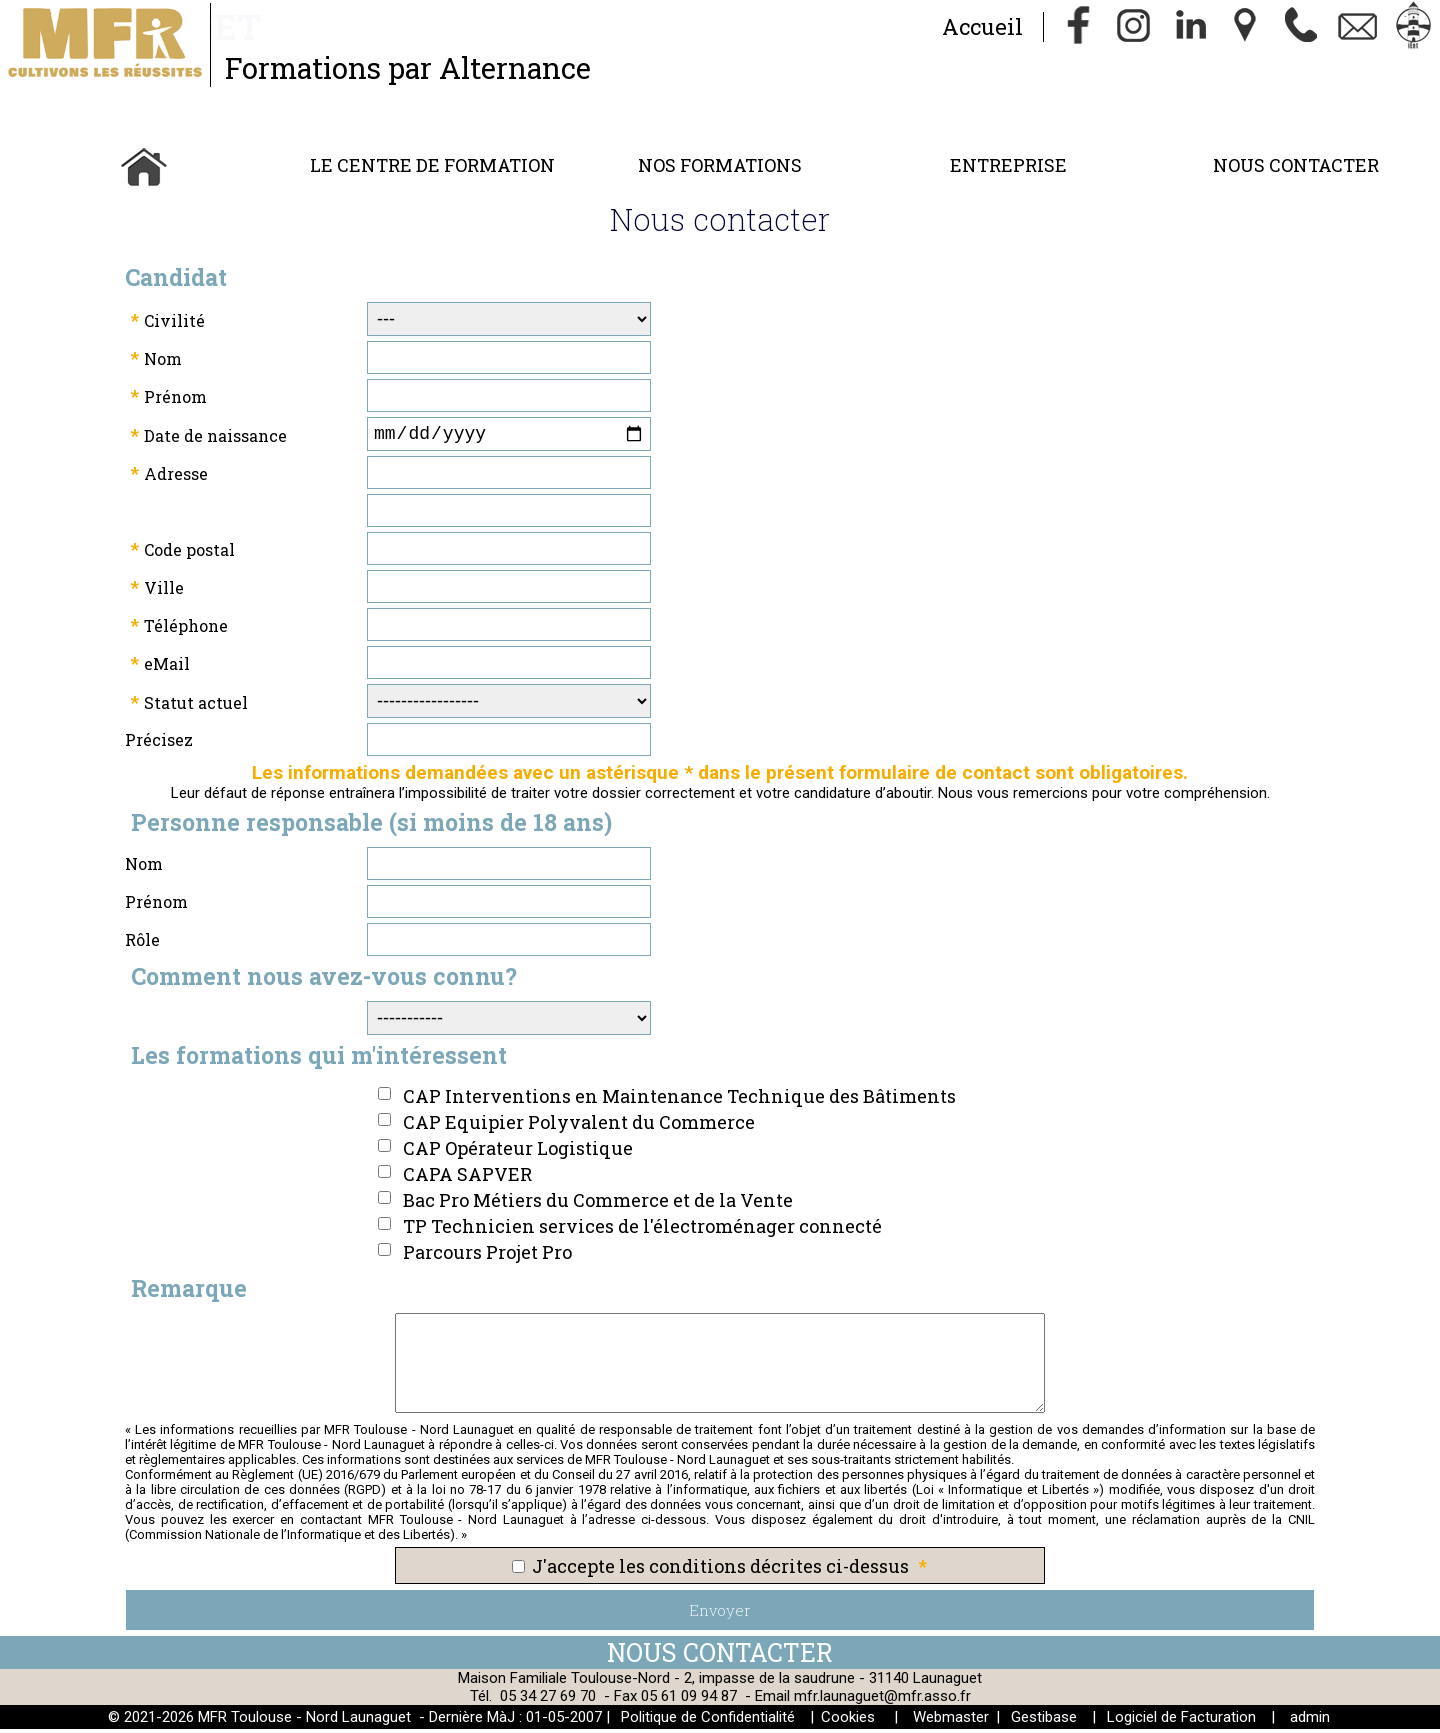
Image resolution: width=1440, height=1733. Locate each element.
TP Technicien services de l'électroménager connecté (642, 1230)
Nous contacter (1296, 165)
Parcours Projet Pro (487, 1256)
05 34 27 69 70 (548, 1700)
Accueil (981, 26)
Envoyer (720, 1614)
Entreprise (1008, 165)
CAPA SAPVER (467, 1178)
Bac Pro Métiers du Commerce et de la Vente (598, 1204)
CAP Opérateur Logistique (518, 1152)
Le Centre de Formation (432, 165)
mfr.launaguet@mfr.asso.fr (882, 1700)
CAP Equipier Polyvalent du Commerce (579, 1126)
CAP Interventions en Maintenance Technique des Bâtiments (679, 1100)
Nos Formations (720, 165)
